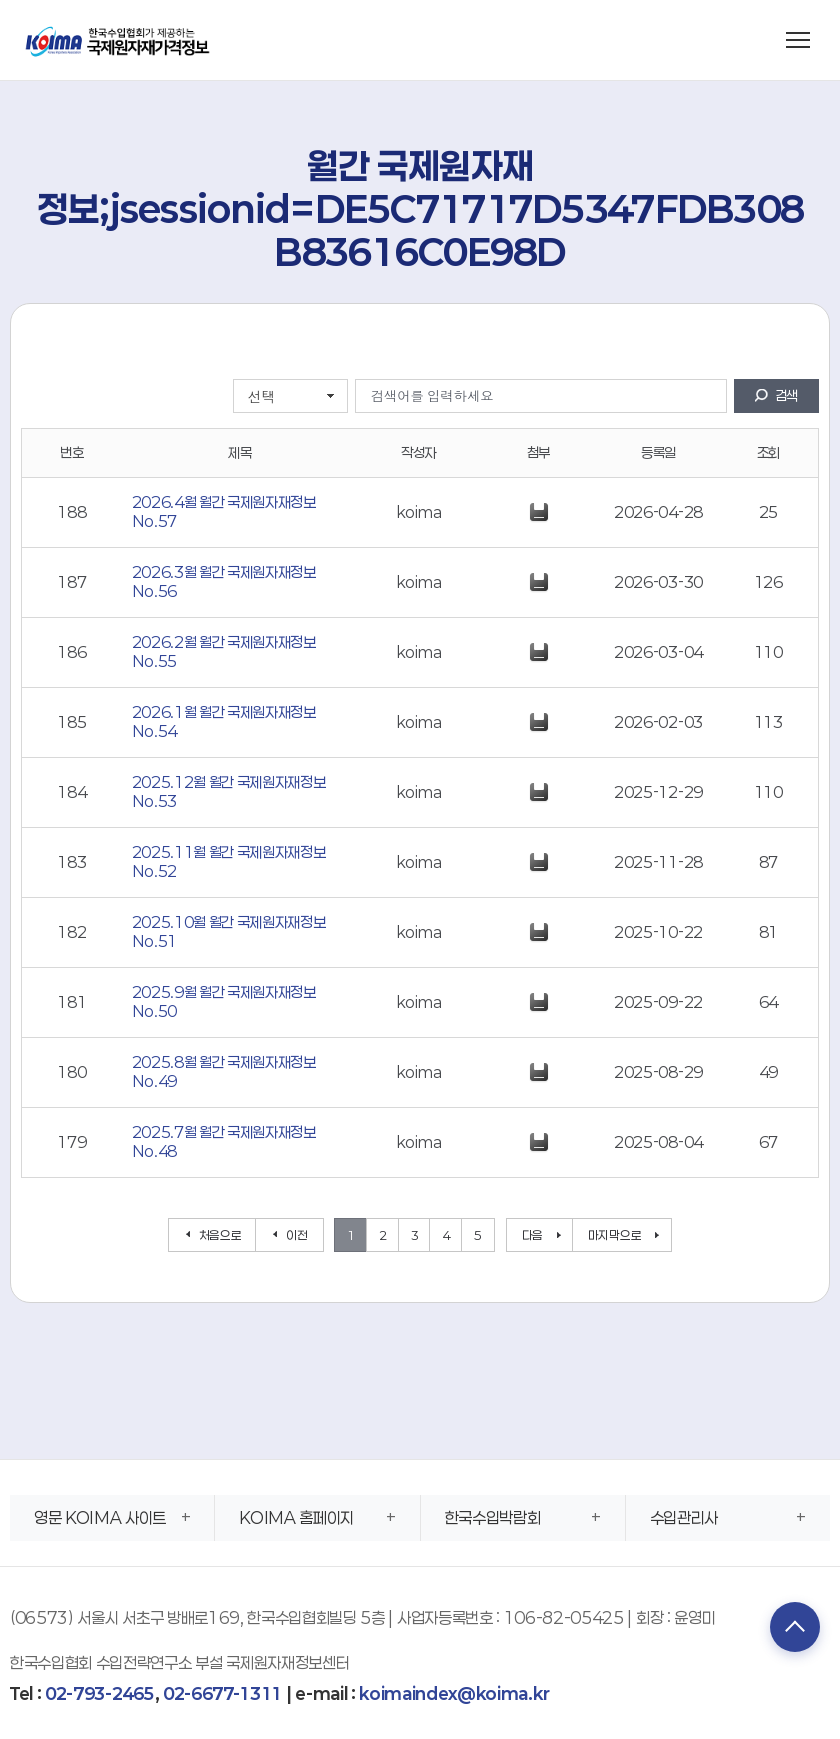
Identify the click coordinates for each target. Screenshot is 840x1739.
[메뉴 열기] (798, 40)
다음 (532, 1235)
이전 (296, 1235)
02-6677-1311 (222, 1693)
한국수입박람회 (493, 1517)
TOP (795, 1627)
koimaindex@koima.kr (454, 1693)
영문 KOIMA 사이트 (100, 1517)
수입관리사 (684, 1517)
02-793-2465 (99, 1693)
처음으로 (220, 1235)
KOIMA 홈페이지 (296, 1517)
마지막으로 (614, 1235)
